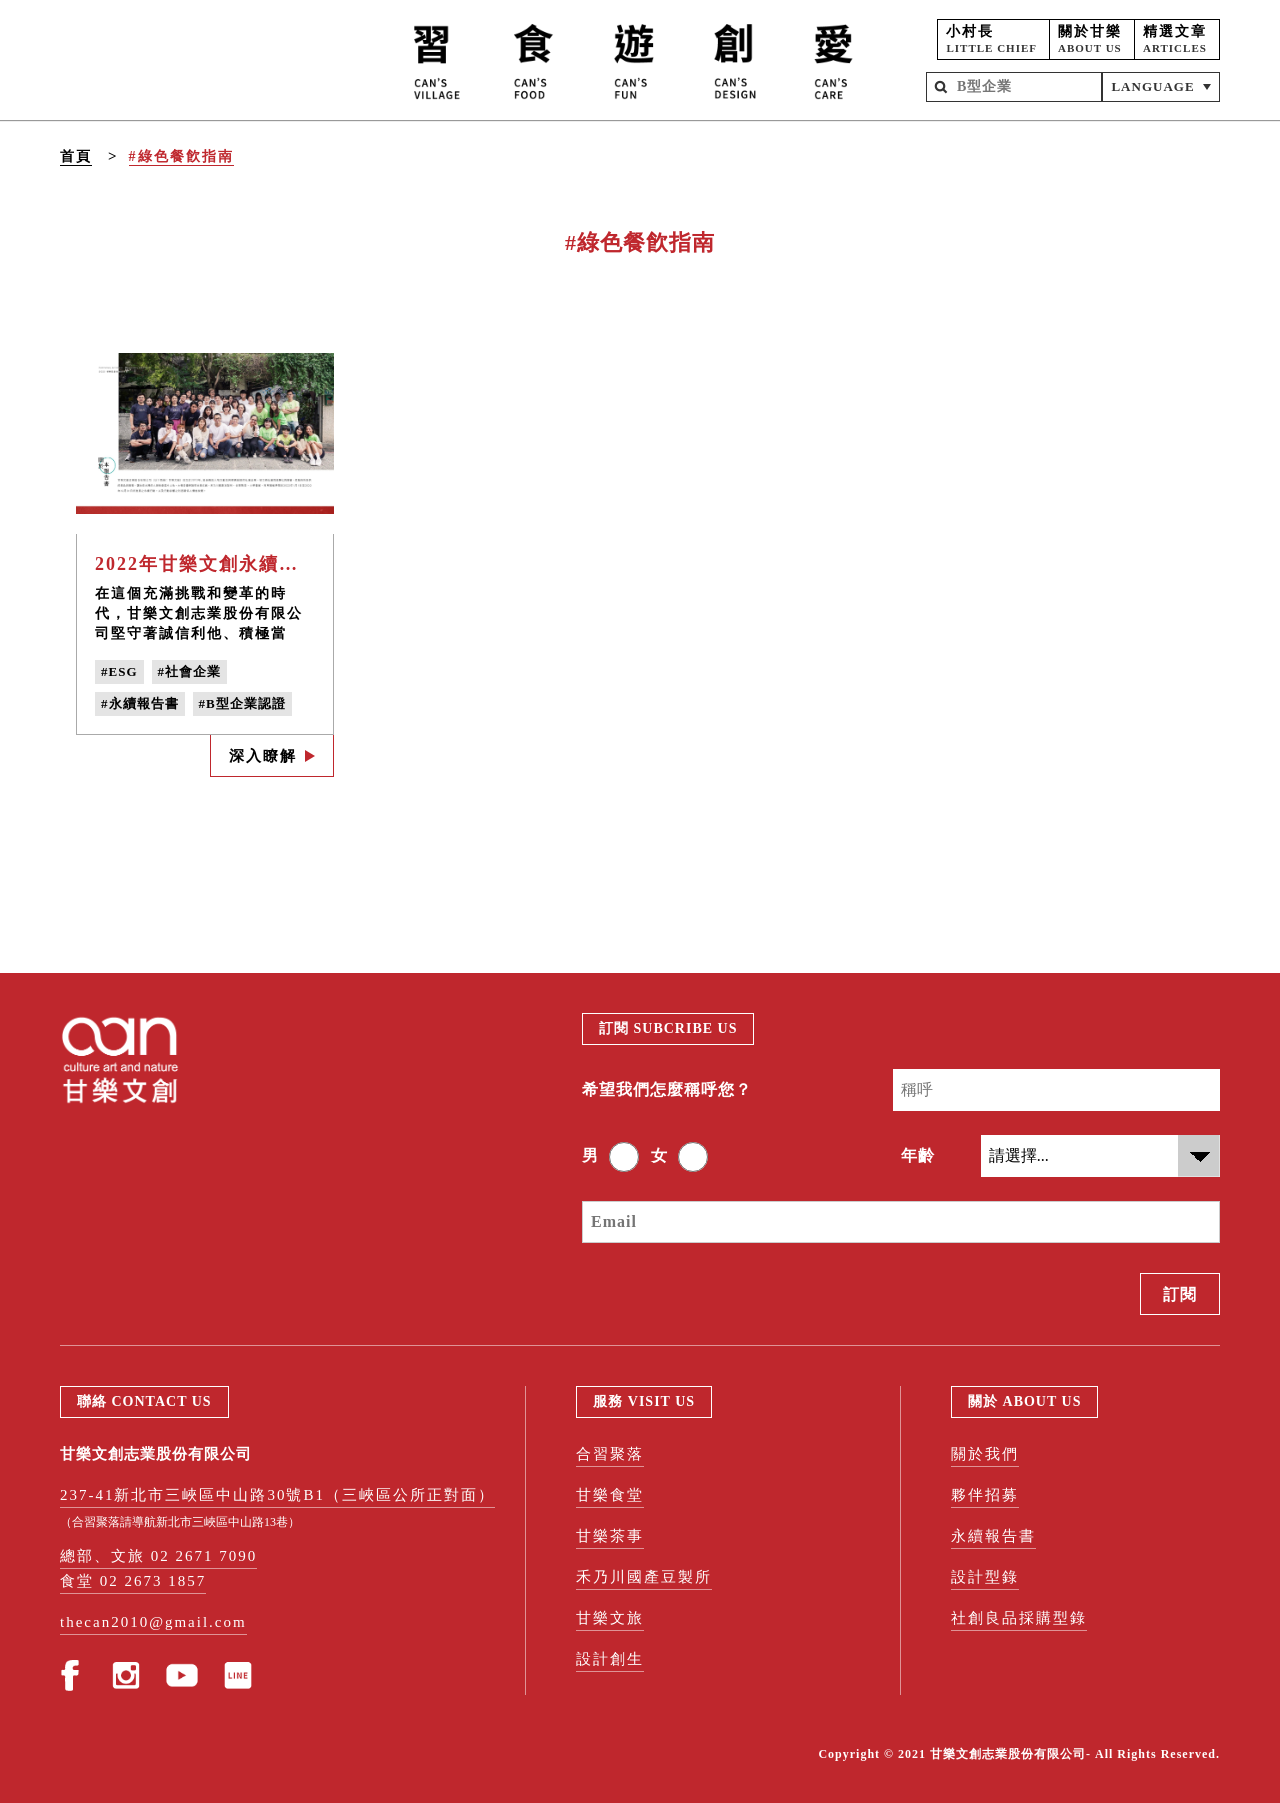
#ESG (119, 671)
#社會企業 (190, 671)
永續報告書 (993, 1536)
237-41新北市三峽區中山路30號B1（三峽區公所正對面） (277, 1495)
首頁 (76, 156)
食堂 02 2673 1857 (133, 1581)
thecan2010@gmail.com (153, 1622)
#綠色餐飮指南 (181, 156)
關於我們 (985, 1454)
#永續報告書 (140, 703)
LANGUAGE (1152, 86)
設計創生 (610, 1659)
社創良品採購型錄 (1019, 1618)
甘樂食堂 (610, 1495)
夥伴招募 (985, 1495)
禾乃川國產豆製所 (644, 1577)
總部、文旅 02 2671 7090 (158, 1556)
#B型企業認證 (242, 703)
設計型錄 (985, 1577)
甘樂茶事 (610, 1536)
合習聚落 (610, 1454)
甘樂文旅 (610, 1618)
